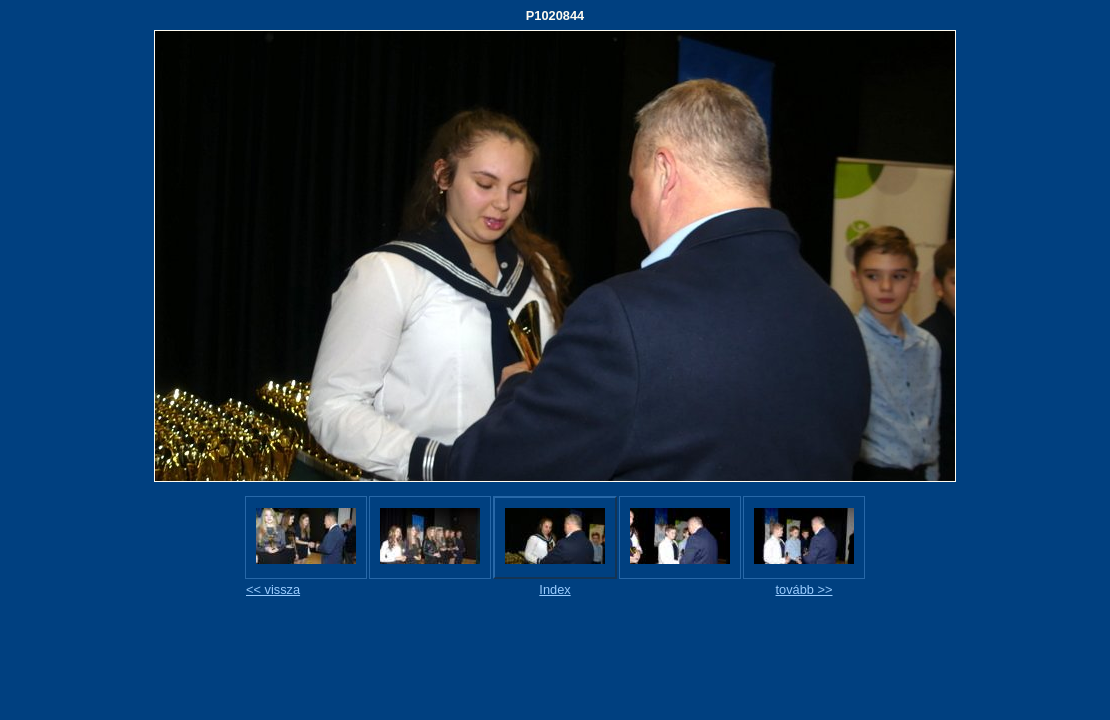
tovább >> (804, 589)
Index (554, 589)
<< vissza (273, 589)
